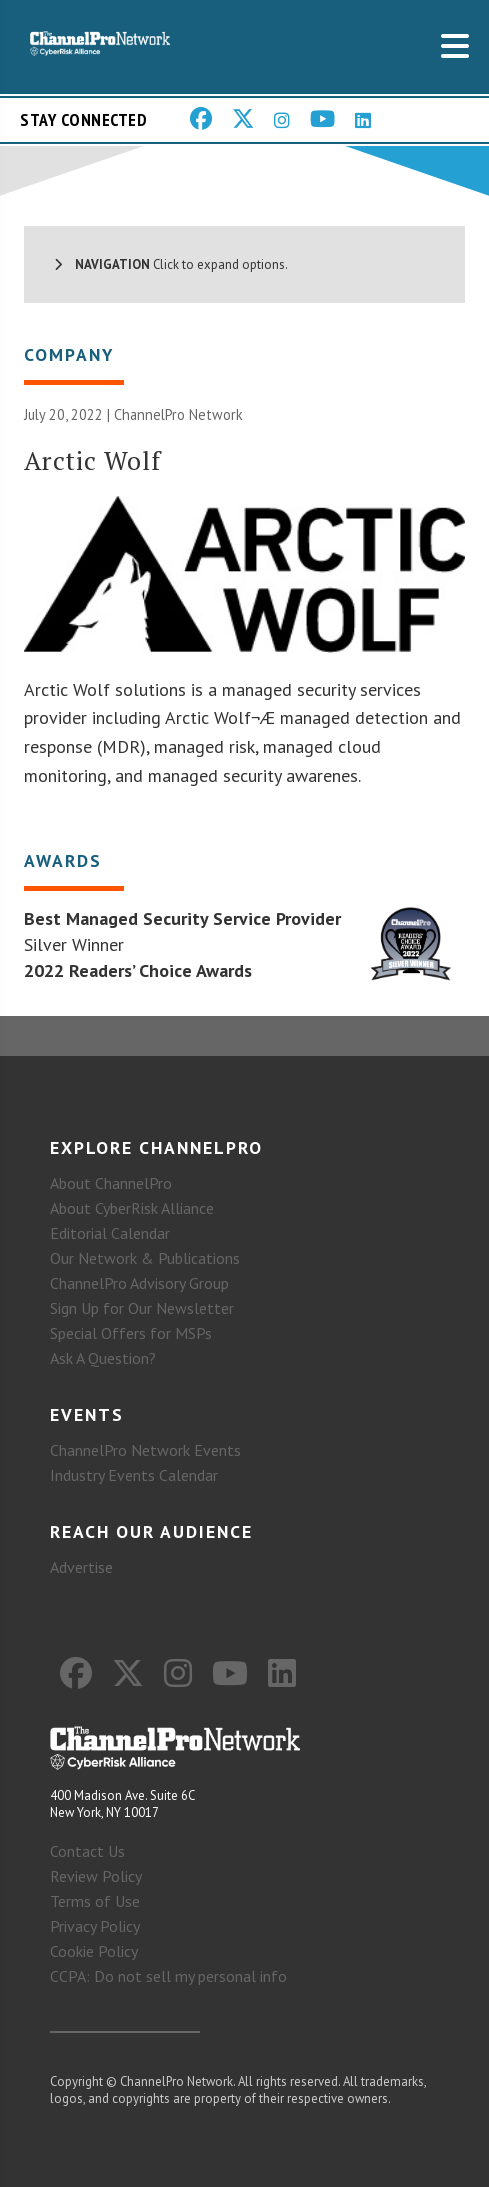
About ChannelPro (111, 1183)
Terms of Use (95, 1901)
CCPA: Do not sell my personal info (168, 1976)
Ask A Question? (103, 1358)
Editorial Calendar (110, 1233)
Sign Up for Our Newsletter (142, 1308)
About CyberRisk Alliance (132, 1208)
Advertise (81, 1567)
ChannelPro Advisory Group (139, 1283)
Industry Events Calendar (134, 1475)
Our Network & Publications (145, 1258)
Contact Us (87, 1851)
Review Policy (96, 1876)
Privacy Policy (95, 1926)
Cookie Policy (94, 1951)
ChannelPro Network (178, 414)
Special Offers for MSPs (131, 1333)
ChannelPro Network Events (145, 1450)
